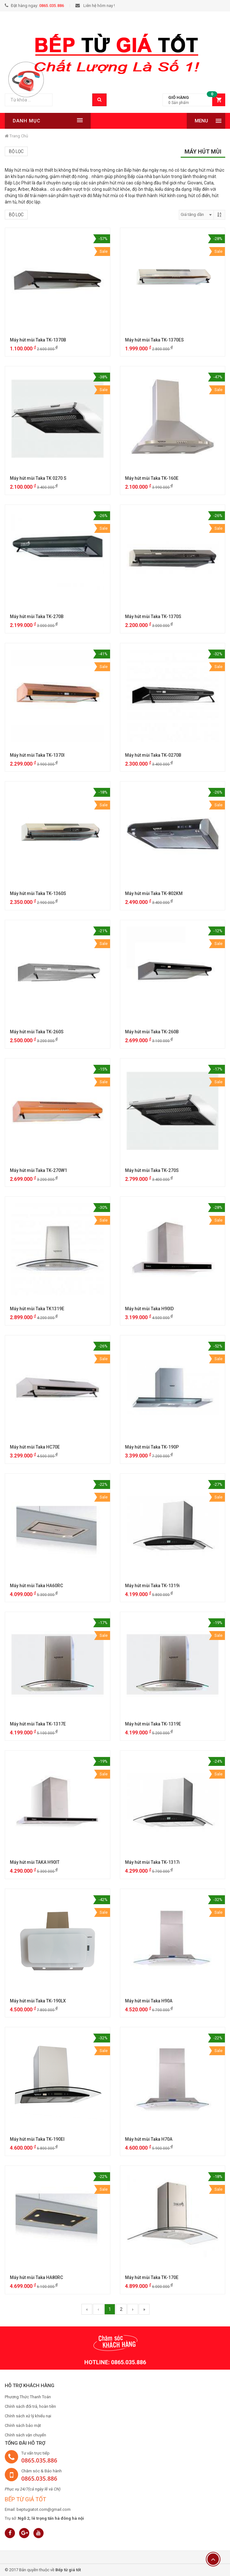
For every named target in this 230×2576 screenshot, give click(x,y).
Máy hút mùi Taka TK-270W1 (38, 1170)
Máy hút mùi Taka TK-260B (152, 1031)
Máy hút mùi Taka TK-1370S (153, 616)
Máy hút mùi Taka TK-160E (151, 478)
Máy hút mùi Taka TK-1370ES (154, 339)
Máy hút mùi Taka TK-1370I (37, 755)
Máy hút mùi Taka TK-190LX (38, 2000)
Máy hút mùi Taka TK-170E (151, 2277)
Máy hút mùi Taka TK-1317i (152, 1862)
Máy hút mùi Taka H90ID (149, 1308)
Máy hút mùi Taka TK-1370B (38, 339)
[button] (194, 100)
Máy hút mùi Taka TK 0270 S (38, 478)
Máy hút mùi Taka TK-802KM (154, 893)
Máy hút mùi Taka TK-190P (152, 1447)
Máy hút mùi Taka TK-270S (152, 1170)
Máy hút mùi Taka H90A (148, 2000)
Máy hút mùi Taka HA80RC (36, 2277)
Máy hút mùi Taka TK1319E (37, 1308)
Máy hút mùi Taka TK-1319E (153, 1723)
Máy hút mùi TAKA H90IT (34, 1862)
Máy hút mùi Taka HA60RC (36, 1585)
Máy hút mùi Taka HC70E (35, 1447)
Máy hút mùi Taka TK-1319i (152, 1585)
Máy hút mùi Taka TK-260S (37, 1031)
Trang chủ (16, 136)
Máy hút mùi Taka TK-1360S (38, 893)
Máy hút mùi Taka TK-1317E (38, 1723)
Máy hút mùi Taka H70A (148, 2139)
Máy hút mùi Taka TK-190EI (37, 2139)
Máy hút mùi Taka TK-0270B (153, 755)
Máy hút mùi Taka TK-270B (37, 616)
